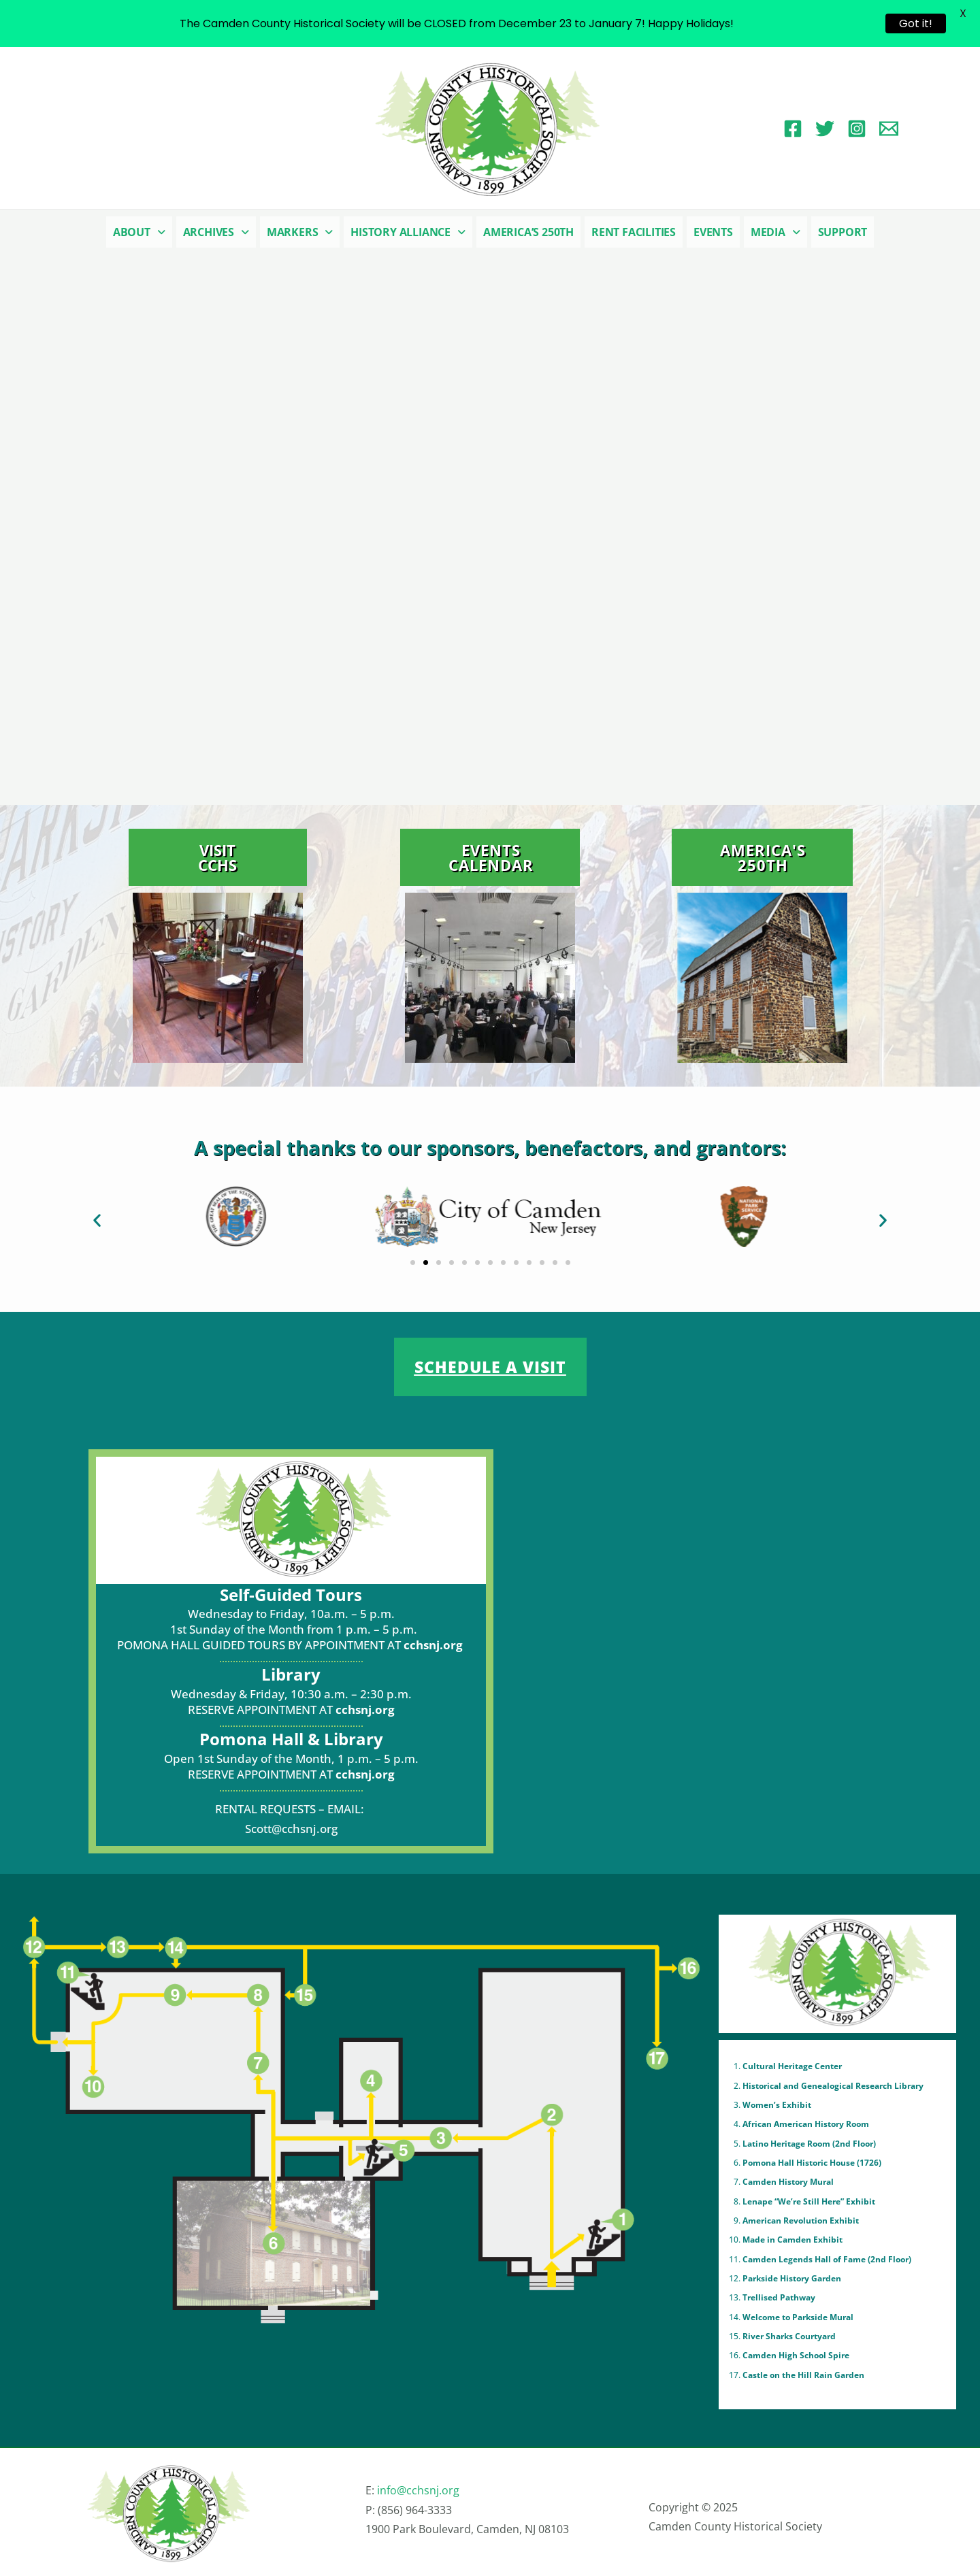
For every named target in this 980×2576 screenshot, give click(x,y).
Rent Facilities (633, 232)
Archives (216, 232)
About (139, 232)
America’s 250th (528, 232)
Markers (300, 232)
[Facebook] (792, 128)
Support (843, 232)
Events (713, 232)
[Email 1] (888, 128)
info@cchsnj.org (418, 2489)
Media (775, 232)
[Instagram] (856, 128)
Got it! (915, 23)
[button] (139, 232)
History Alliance (408, 232)
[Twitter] (824, 128)
